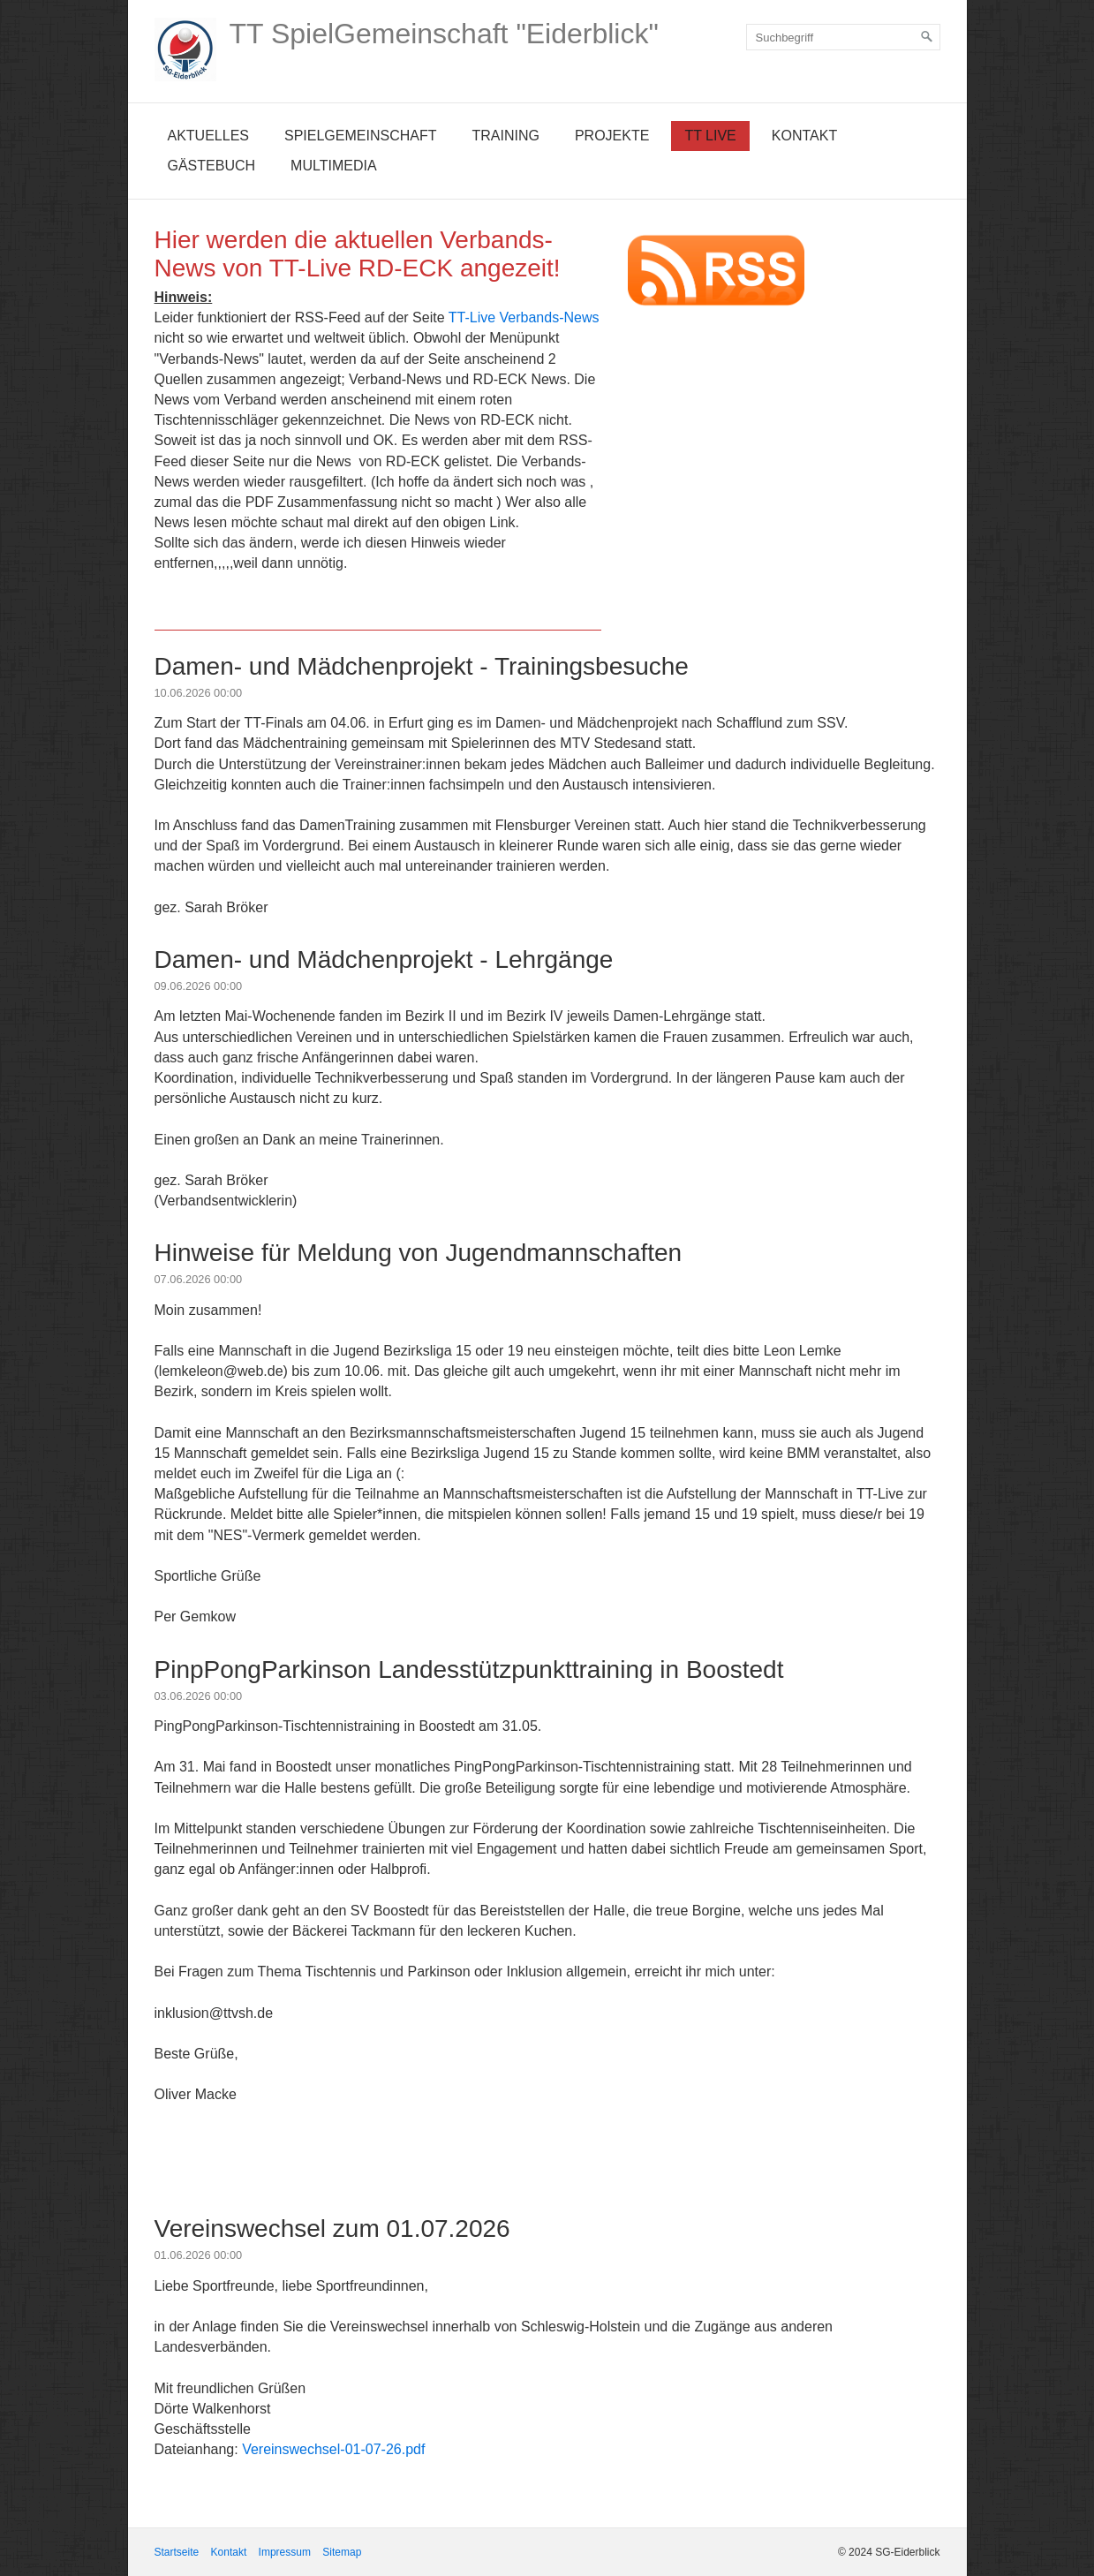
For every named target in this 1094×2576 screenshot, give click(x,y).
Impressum (285, 2552)
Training (505, 135)
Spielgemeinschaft (360, 135)
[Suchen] (927, 37)
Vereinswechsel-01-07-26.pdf (333, 2449)
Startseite (177, 2552)
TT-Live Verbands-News (524, 317)
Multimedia (333, 165)
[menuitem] (208, 136)
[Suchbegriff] (843, 37)
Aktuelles (208, 135)
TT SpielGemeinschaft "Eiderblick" (444, 33)
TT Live (710, 135)
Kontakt (804, 135)
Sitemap (341, 2552)
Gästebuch (212, 165)
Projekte (612, 135)
